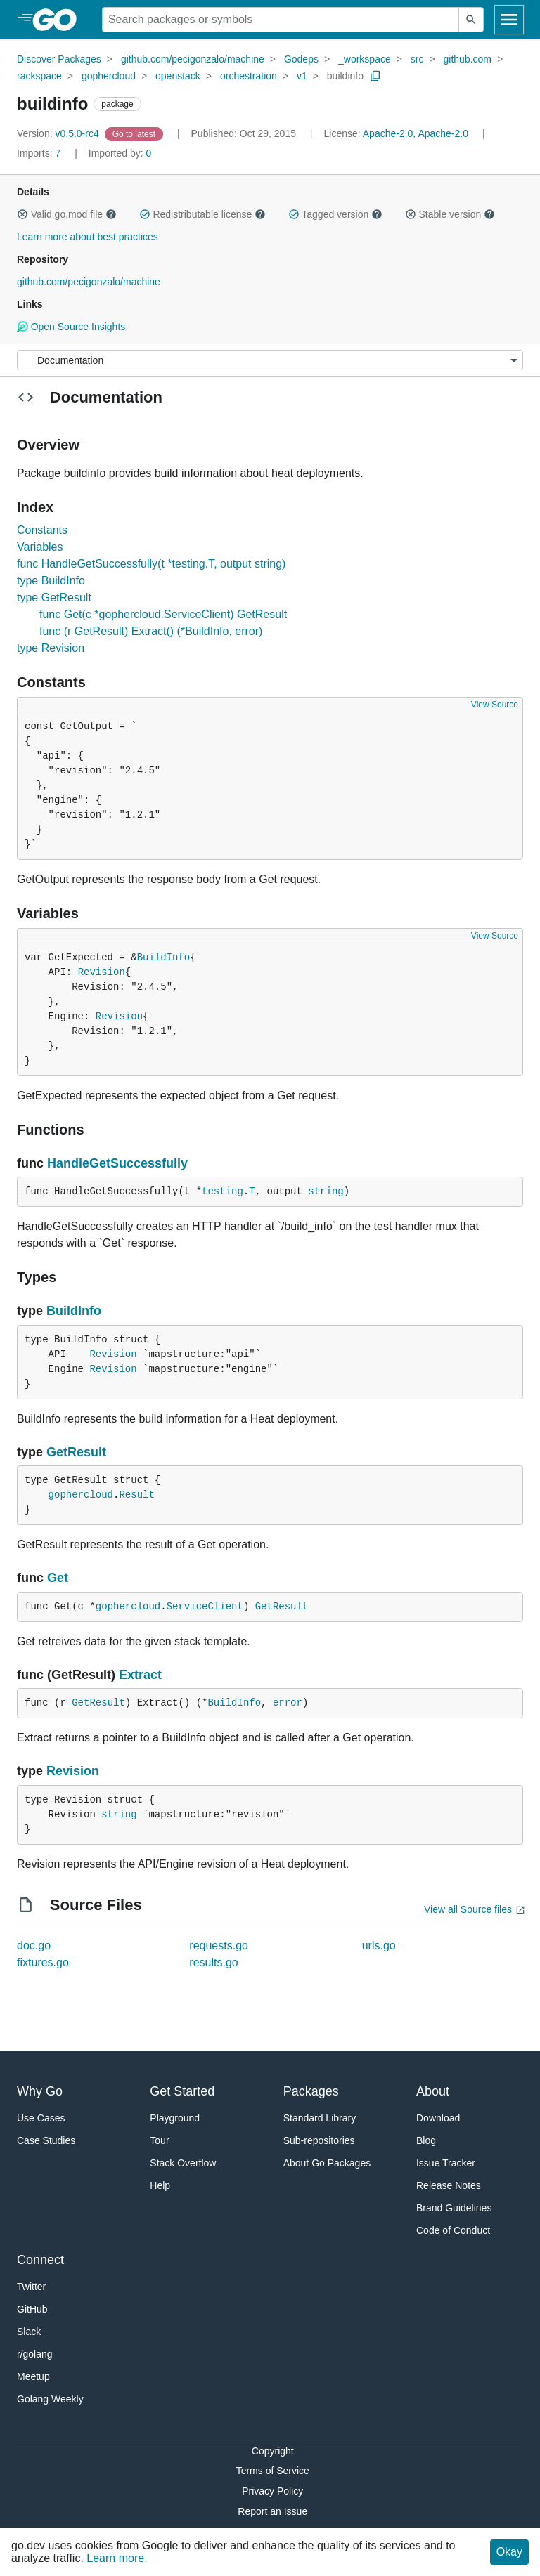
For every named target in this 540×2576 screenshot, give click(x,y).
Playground (175, 2118)
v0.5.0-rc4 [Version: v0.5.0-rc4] (59, 133)
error (287, 1702)
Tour (159, 2140)
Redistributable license (202, 214)
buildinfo (345, 75)
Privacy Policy (272, 2491)
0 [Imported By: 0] (120, 153)
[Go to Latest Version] (135, 133)
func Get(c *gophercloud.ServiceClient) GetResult (163, 614)
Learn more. (116, 2558)
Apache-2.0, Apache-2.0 (415, 133)
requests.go (218, 1945)
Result (136, 1495)
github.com (467, 59)
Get (57, 1578)
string (325, 1191)
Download (438, 2118)
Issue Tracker (445, 2163)
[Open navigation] (509, 20)
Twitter (31, 2286)
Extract (140, 1675)
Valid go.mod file (67, 214)
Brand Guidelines (453, 2208)
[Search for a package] (280, 19)
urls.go (379, 1945)
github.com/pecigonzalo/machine (192, 59)
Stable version (450, 214)
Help (160, 2185)
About (432, 2091)
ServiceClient (205, 1606)
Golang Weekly (50, 2399)
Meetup (33, 2376)
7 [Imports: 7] (40, 153)
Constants (42, 530)
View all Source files (468, 1909)
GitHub (32, 2309)
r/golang (35, 2354)
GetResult (76, 1452)
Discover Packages (59, 59)
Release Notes (448, 2185)
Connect (40, 2260)
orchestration (248, 75)
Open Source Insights (71, 326)
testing (222, 1191)
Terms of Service (272, 2470)
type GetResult (54, 597)
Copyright (273, 2451)
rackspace (39, 75)
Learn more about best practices (87, 236)
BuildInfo (164, 957)
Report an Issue (272, 2511)
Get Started (182, 2091)
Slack (29, 2331)
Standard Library (319, 2118)
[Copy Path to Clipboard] (375, 76)
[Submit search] (471, 19)
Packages (311, 2091)
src (417, 59)
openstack (177, 75)
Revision (101, 972)
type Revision (50, 648)
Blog (426, 2140)
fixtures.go (43, 1962)
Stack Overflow (183, 2163)
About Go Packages (327, 2163)
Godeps (301, 59)
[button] (22, 214)
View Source (494, 705)
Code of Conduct (453, 2230)
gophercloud (109, 75)
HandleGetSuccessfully (117, 1163)
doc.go (34, 1945)
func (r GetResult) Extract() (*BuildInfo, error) (150, 631)
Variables (40, 547)
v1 (302, 75)
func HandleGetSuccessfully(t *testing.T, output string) (151, 564)
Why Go (40, 2091)
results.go (213, 1962)
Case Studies (46, 2140)
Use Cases (41, 2118)
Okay (509, 2552)
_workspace (364, 59)
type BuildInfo (51, 581)
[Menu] (270, 360)
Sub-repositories (319, 2140)
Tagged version (335, 214)
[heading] (59, 19)
